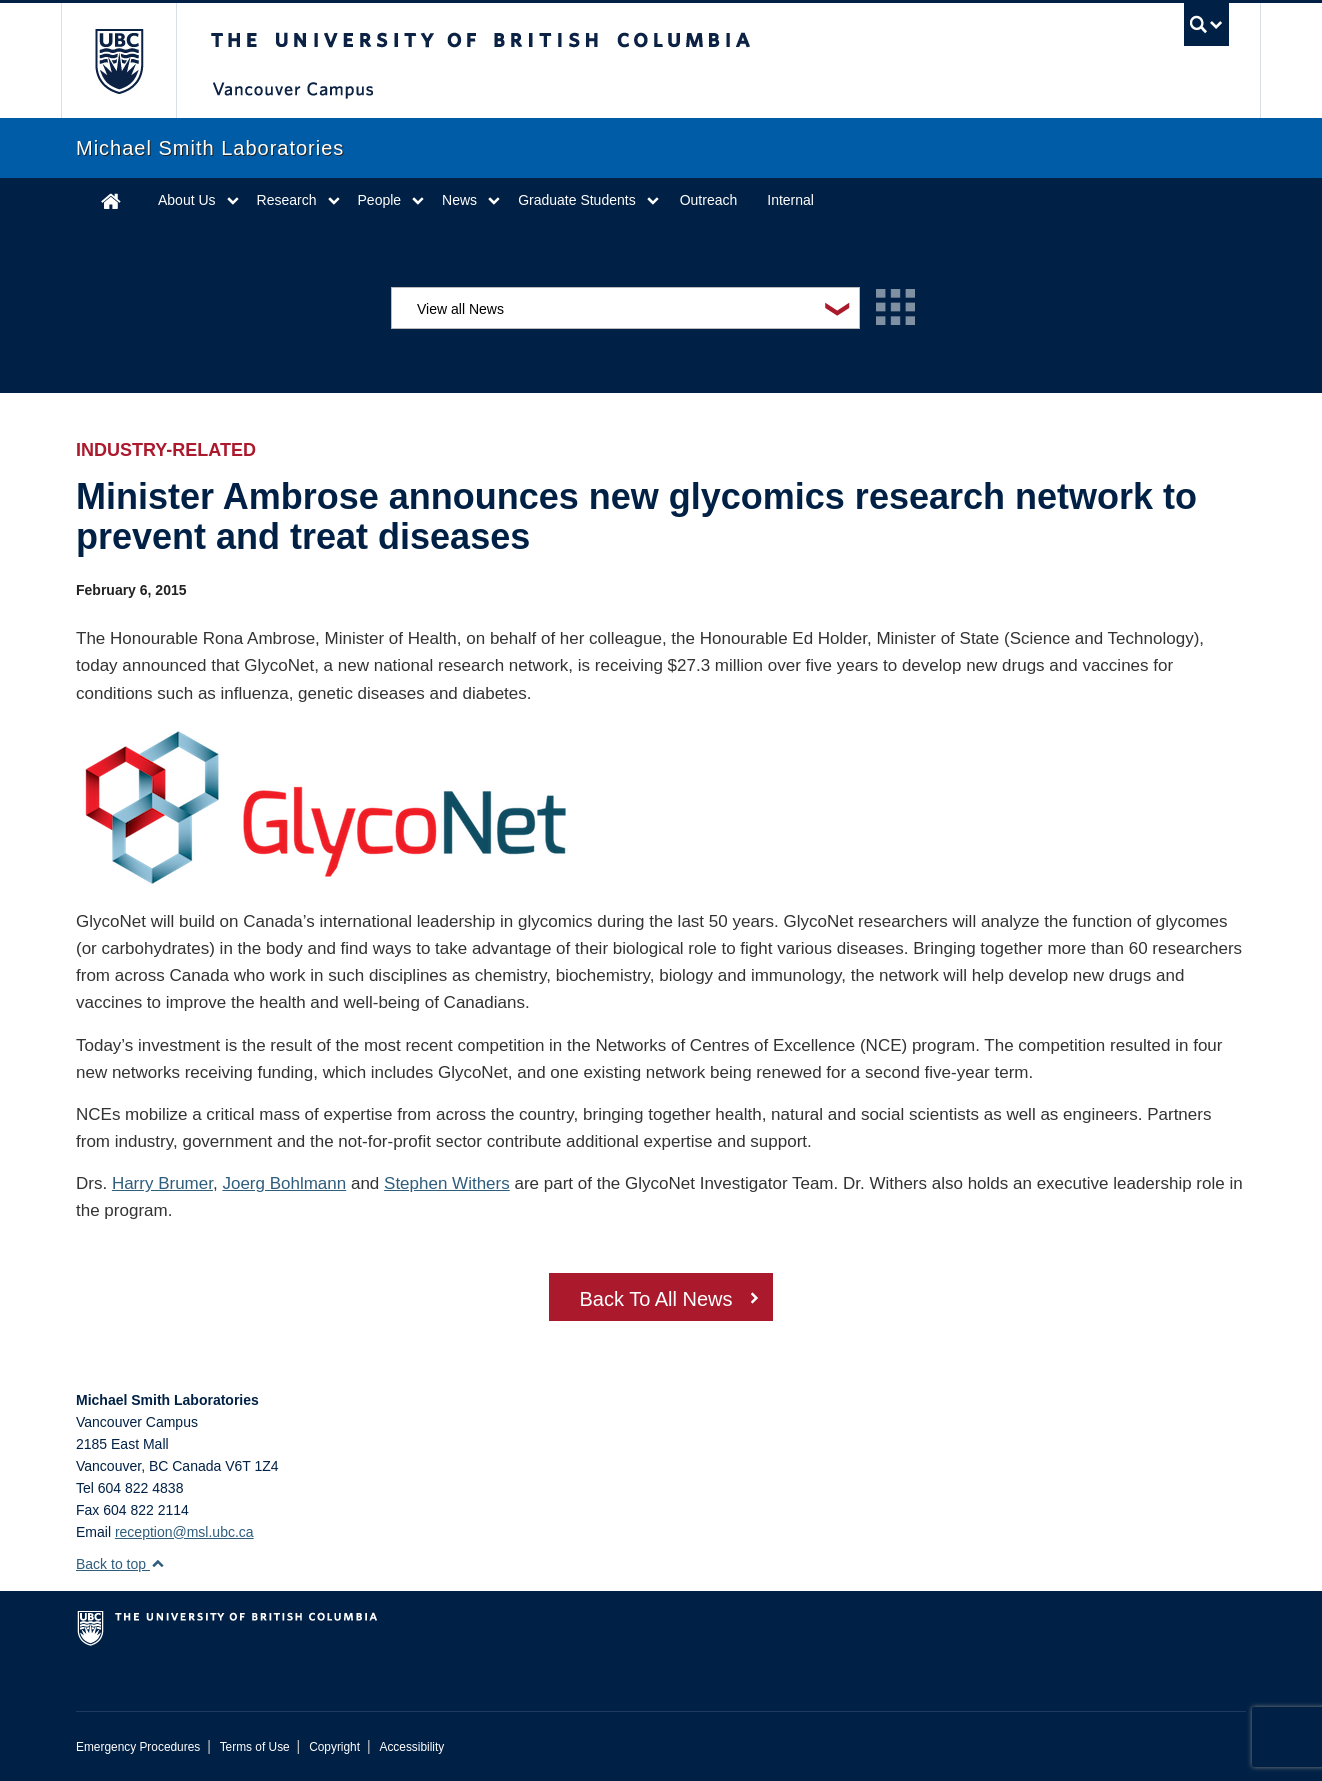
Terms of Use (255, 1747)
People (380, 200)
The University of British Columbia (118, 60)
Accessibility (411, 1747)
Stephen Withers (447, 1183)
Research (287, 200)
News (459, 200)
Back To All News (655, 1299)
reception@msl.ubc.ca (184, 1532)
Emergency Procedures (138, 1747)
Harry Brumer (162, 1183)
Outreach (709, 200)
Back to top (120, 1564)
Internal (790, 200)
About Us (187, 200)
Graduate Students (577, 200)
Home (111, 200)
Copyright (334, 1747)
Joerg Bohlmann (284, 1183)
